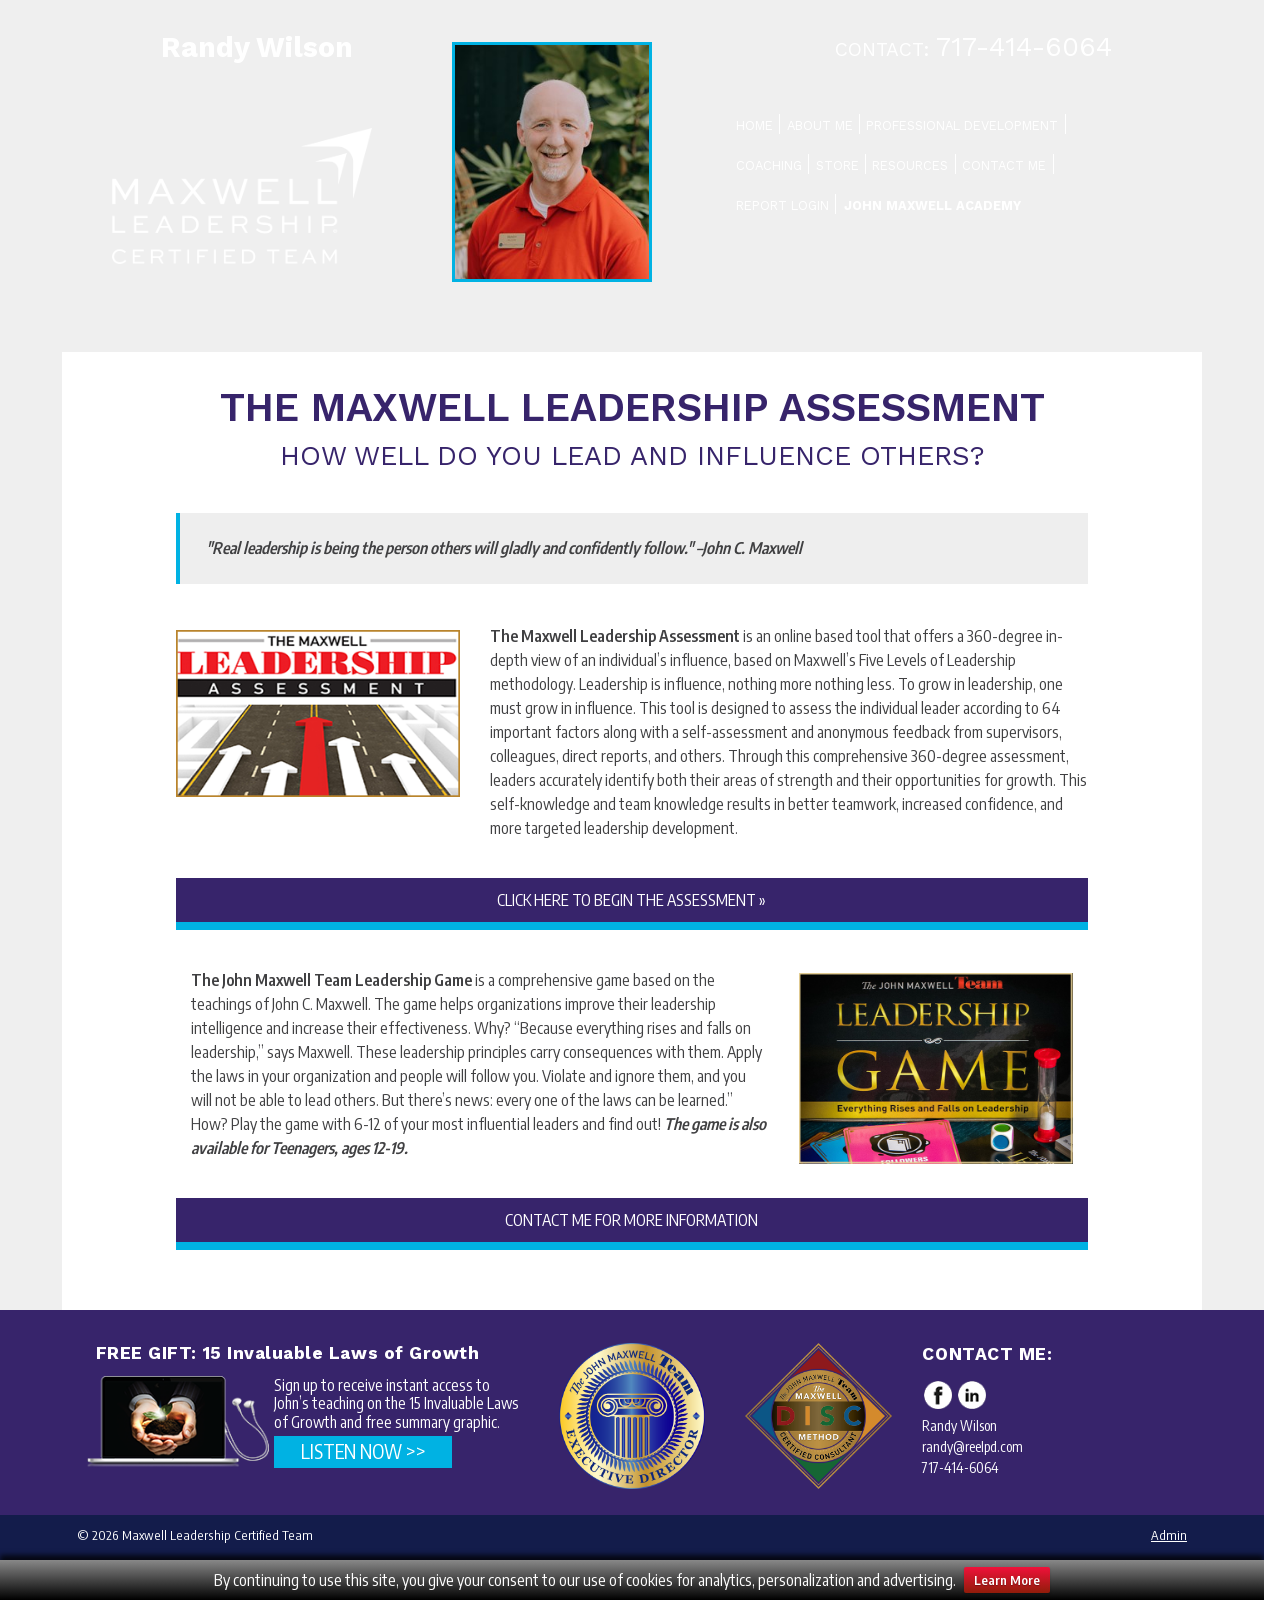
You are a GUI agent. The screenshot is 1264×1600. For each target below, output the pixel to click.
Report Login (782, 205)
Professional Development (962, 125)
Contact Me (1004, 165)
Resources (910, 165)
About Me (820, 125)
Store (837, 165)
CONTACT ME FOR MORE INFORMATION (631, 1220)
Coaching (769, 165)
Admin (1169, 1535)
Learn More (1007, 1580)
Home (754, 125)
